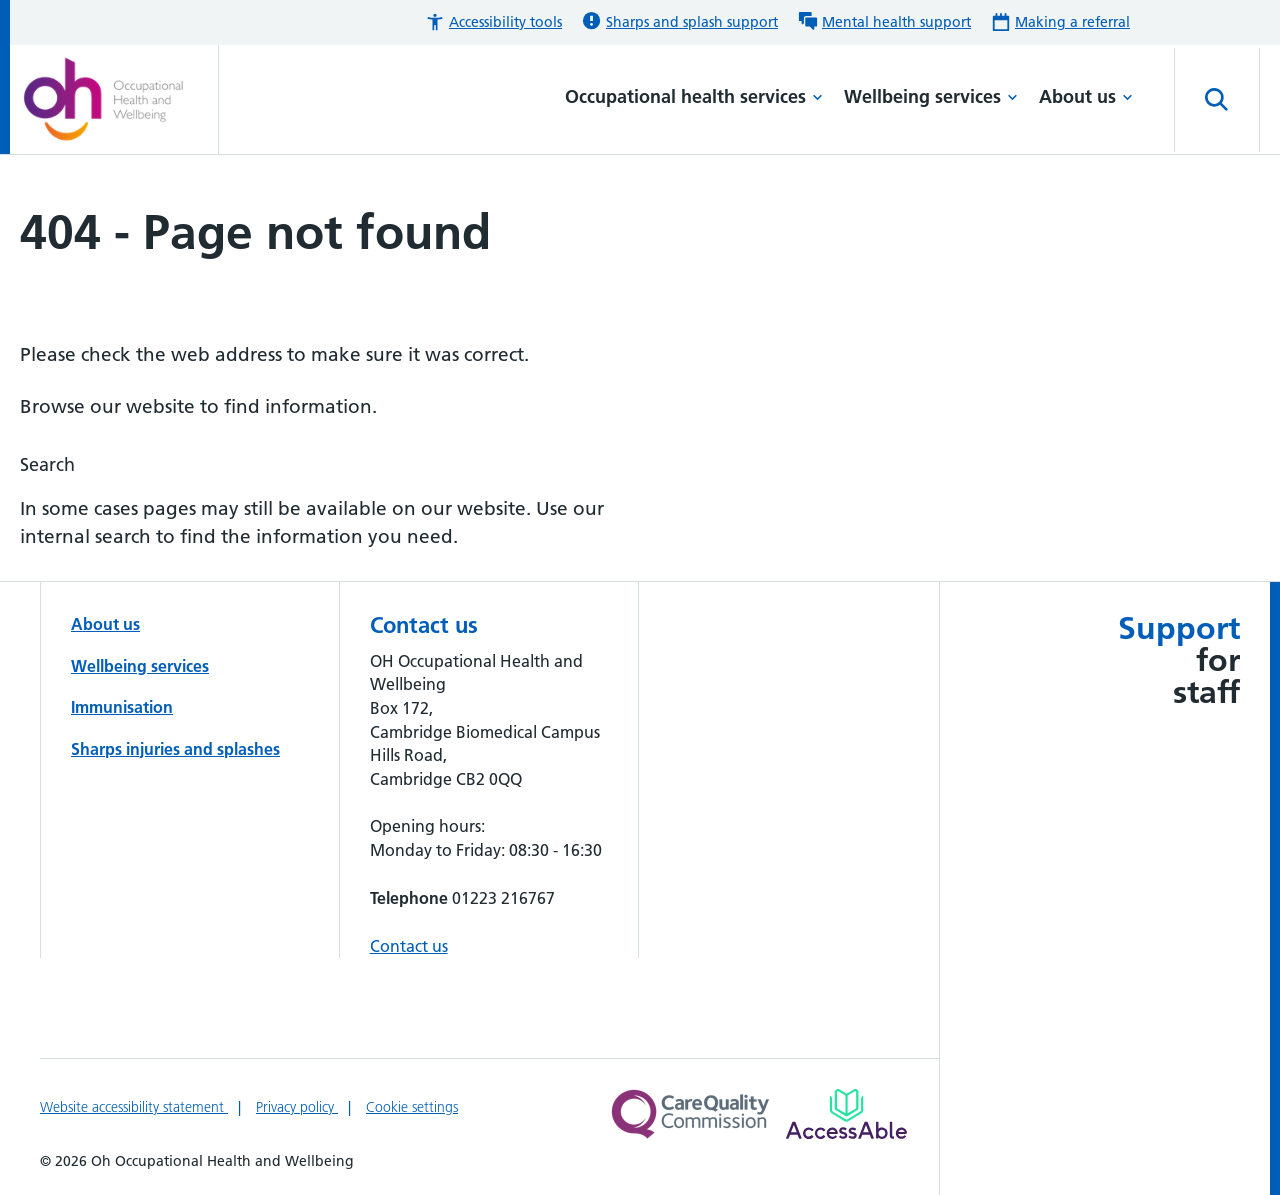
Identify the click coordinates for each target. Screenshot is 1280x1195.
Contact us (409, 946)
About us (1086, 96)
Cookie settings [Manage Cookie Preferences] (412, 1107)
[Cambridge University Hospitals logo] (119, 100)
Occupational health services (694, 96)
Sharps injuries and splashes (175, 749)
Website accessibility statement (134, 1107)
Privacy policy (297, 1107)
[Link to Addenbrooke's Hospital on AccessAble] (846, 1114)
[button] (493, 22)
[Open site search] (1217, 100)
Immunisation (122, 707)
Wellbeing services (931, 96)
